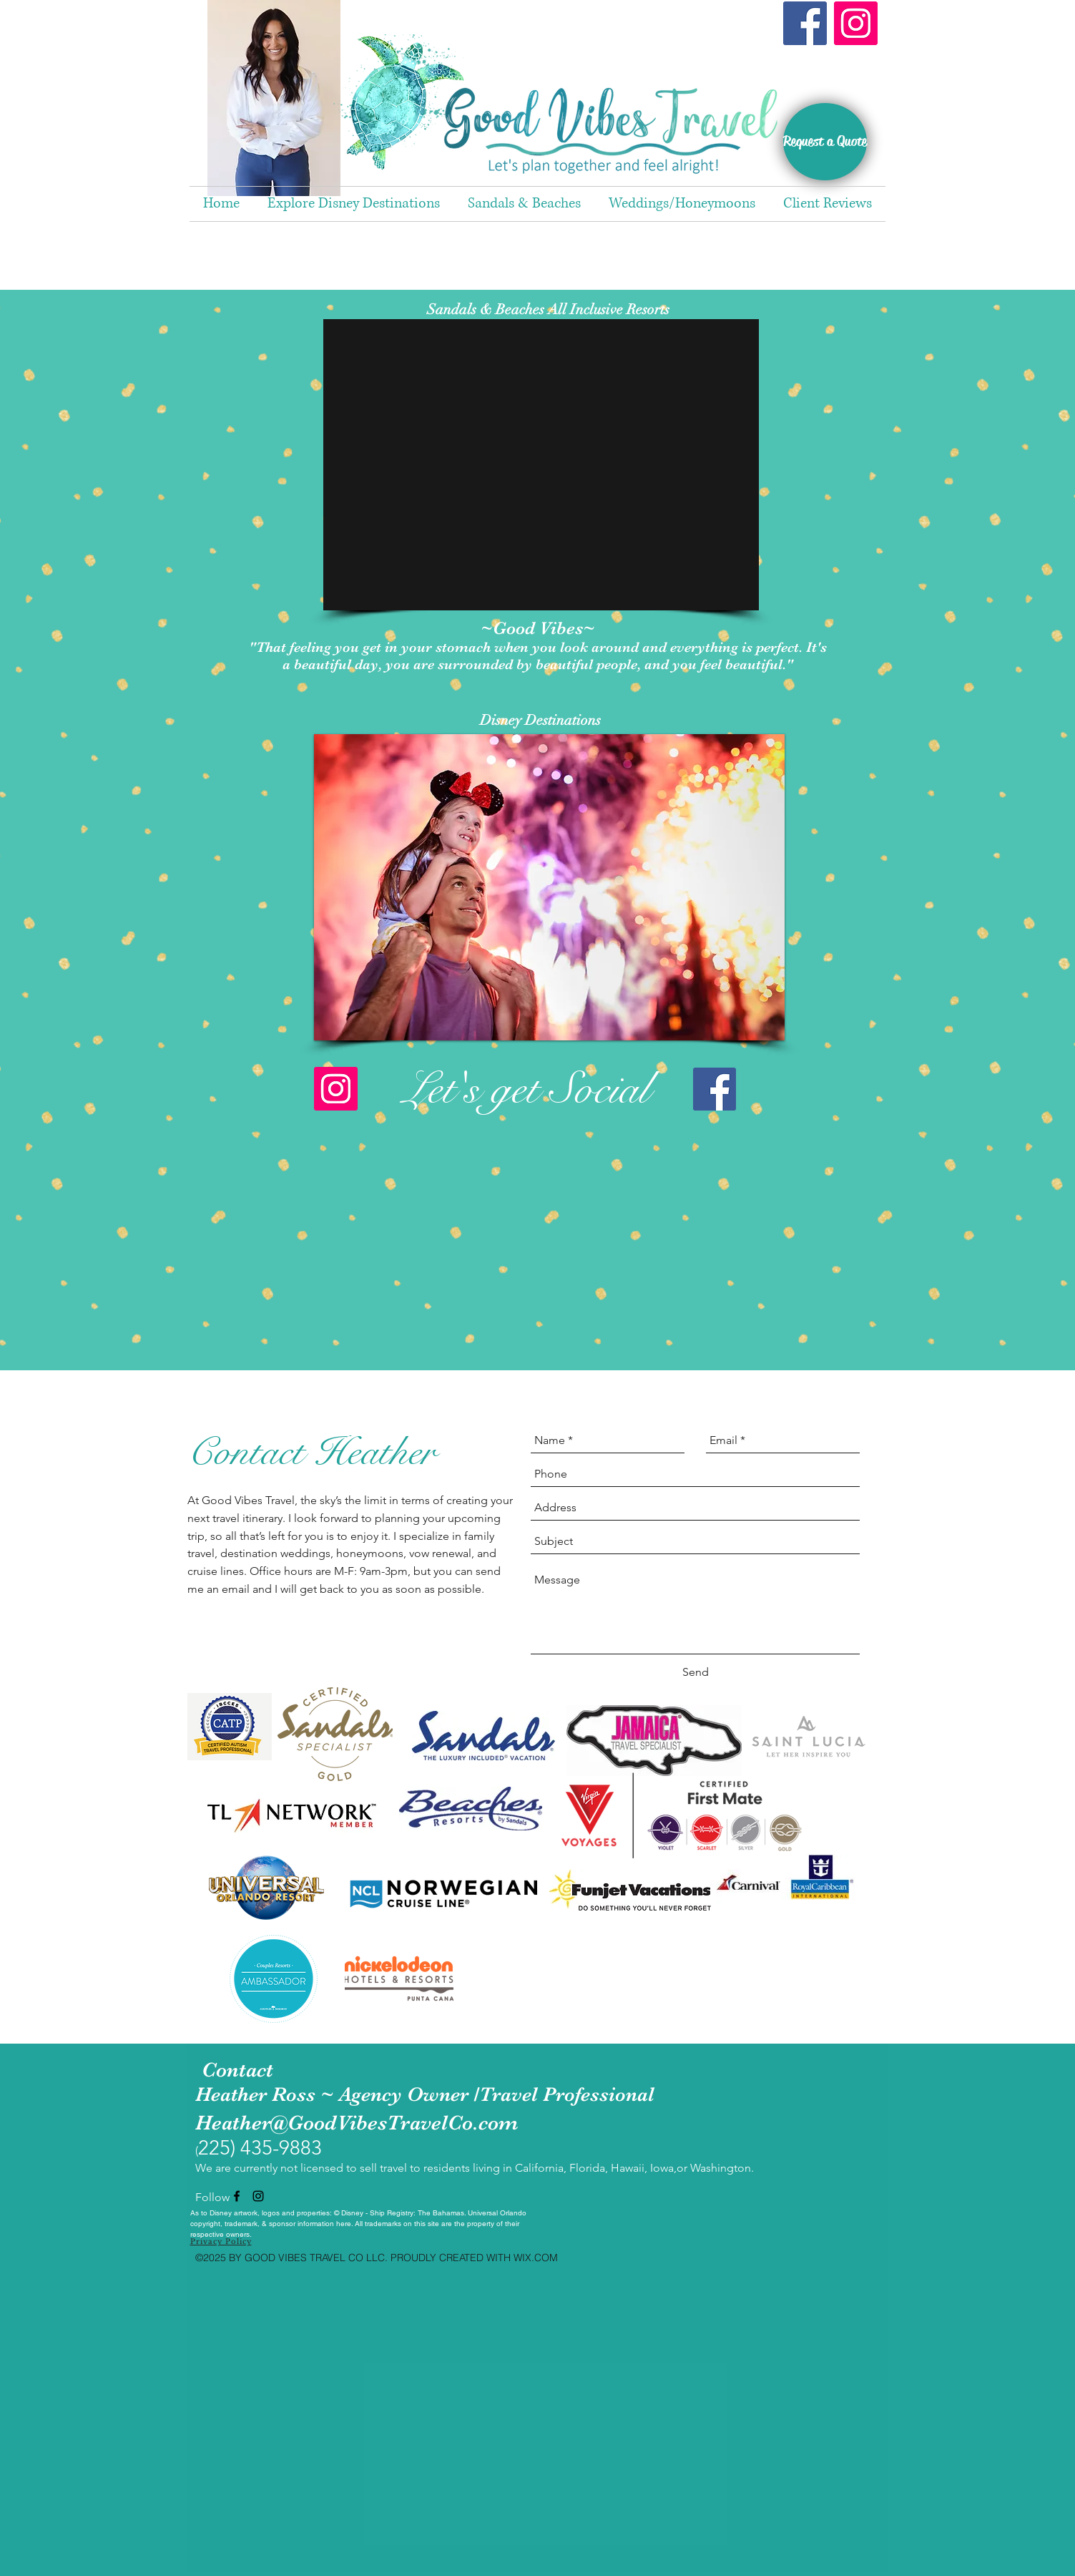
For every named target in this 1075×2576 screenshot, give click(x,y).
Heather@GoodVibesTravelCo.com (356, 2123)
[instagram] (258, 2196)
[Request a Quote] (825, 141)
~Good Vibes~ (538, 628)
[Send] (695, 1672)
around (615, 647)
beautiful (322, 664)
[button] (541, 464)
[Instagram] (856, 23)
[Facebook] (805, 23)
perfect (777, 647)
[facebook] (237, 2196)
